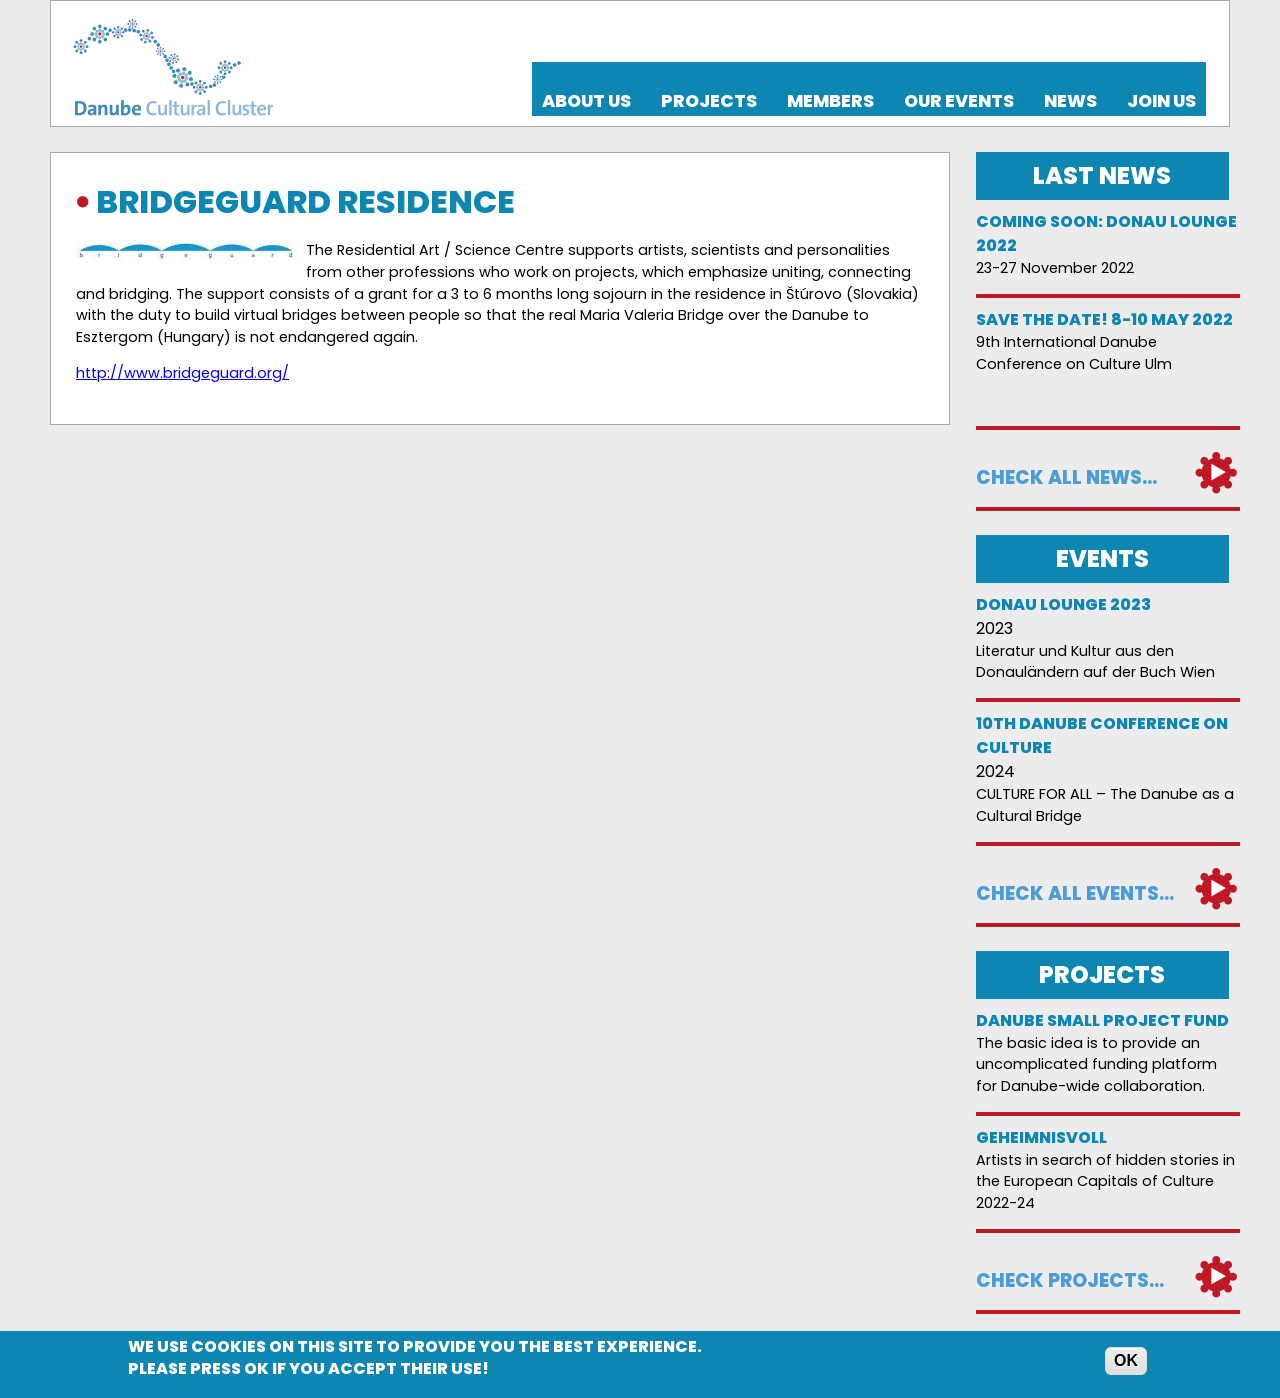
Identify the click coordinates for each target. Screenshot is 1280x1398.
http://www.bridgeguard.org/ (182, 373)
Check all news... (1066, 477)
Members (830, 101)
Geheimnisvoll (1041, 1137)
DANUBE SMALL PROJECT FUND (1102, 1020)
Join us (1161, 101)
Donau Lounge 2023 (1063, 604)
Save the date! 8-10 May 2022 (1104, 319)
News (1070, 101)
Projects (709, 101)
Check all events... (1075, 893)
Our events (959, 101)
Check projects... (1070, 1280)
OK (1126, 1362)
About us (586, 101)
